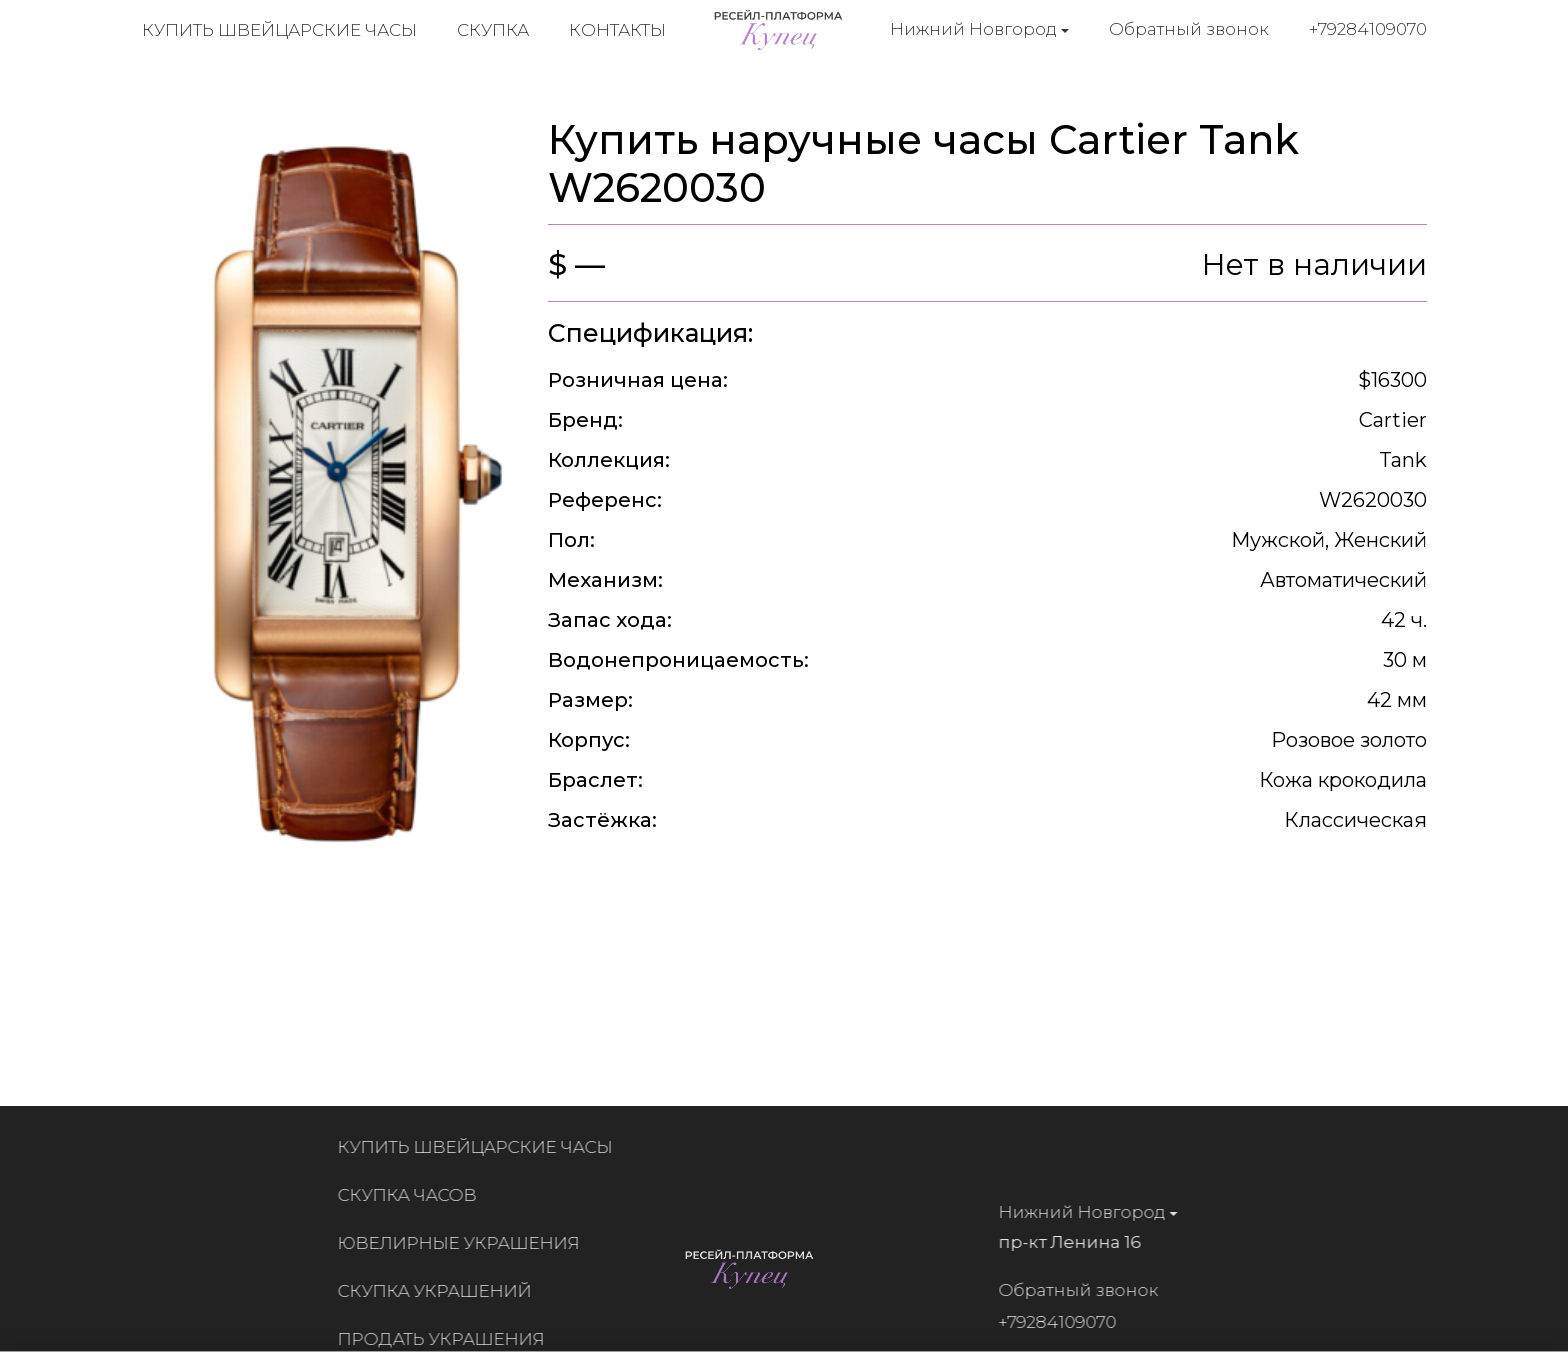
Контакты (617, 30)
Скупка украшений (441, 1291)
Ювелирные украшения (465, 1243)
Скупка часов (413, 1195)
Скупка (493, 30)
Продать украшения (447, 1339)
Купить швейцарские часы (279, 30)
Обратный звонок (1189, 29)
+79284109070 (1368, 29)
